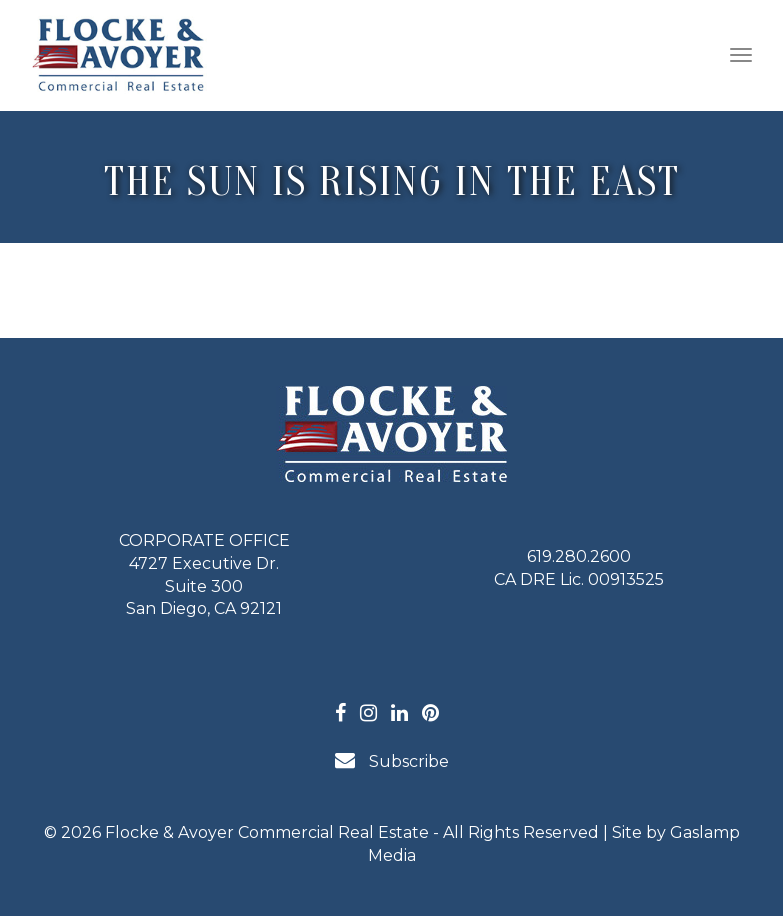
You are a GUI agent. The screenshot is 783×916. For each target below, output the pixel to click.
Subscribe (392, 760)
